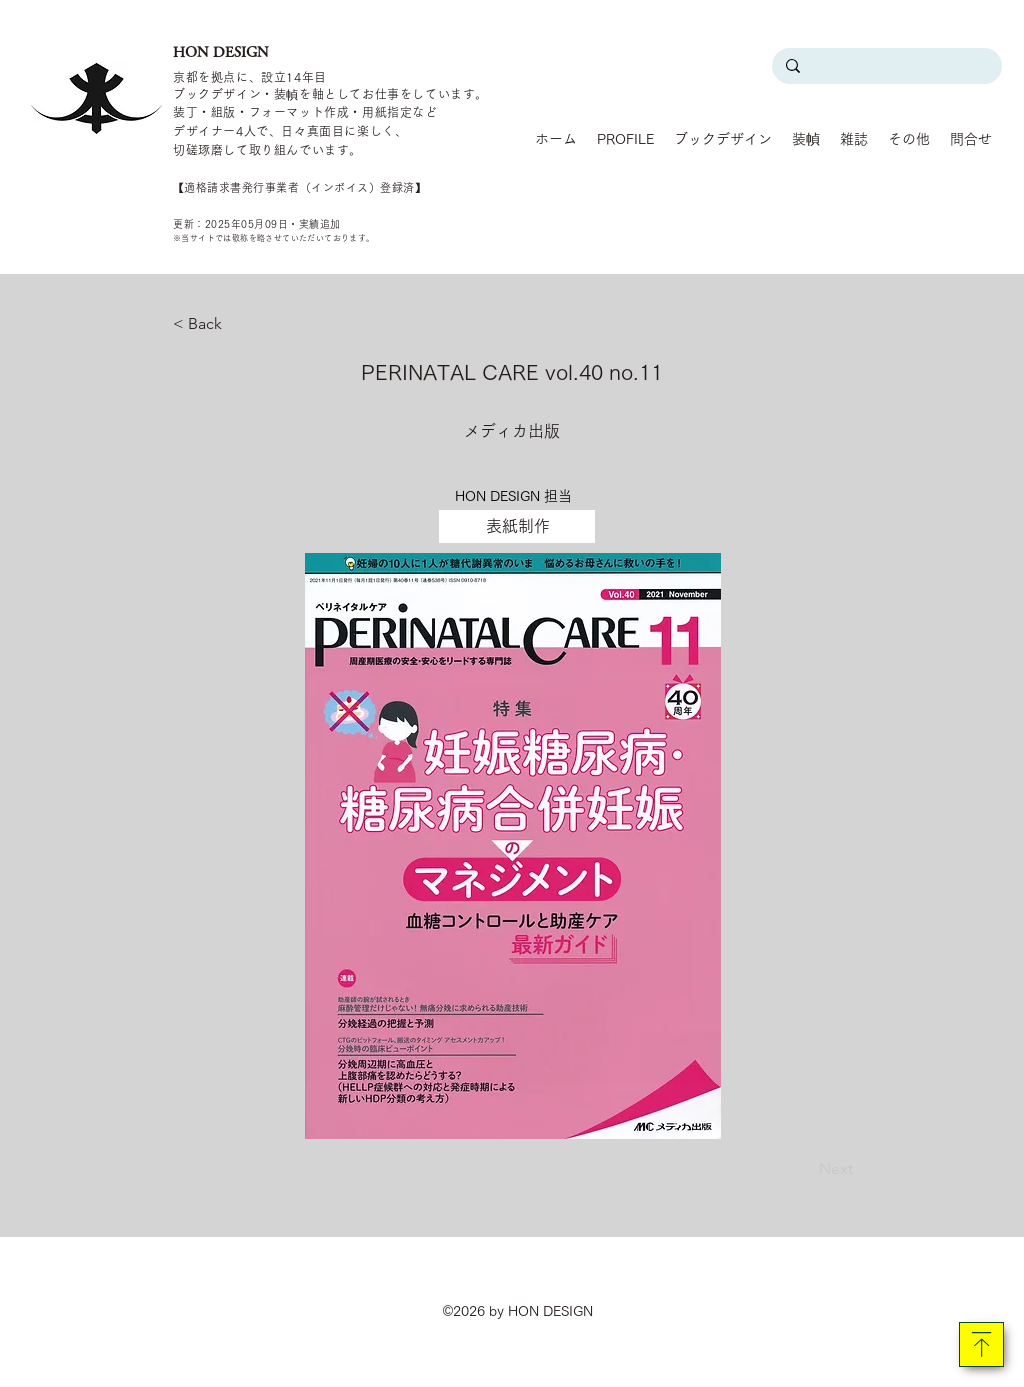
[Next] (803, 1169)
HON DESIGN (221, 52)
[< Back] (239, 324)
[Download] (981, 1344)
